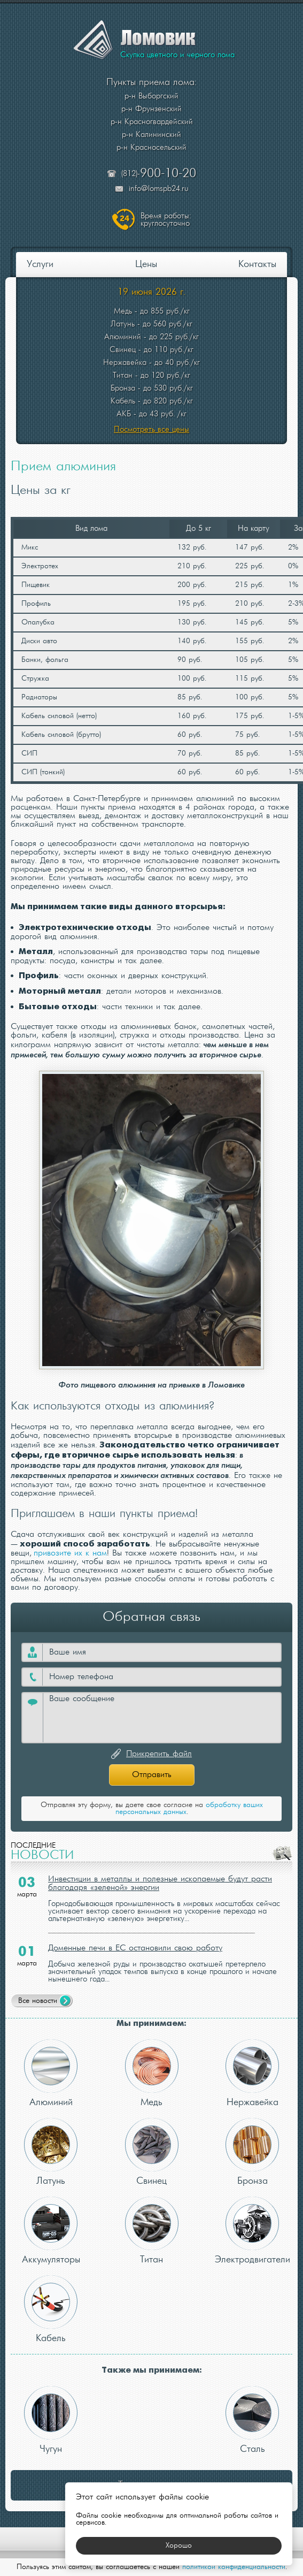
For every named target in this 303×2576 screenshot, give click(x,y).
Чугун (50, 2420)
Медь (151, 2073)
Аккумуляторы (51, 2231)
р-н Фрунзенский (151, 109)
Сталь (252, 2420)
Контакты (257, 264)
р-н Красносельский (151, 147)
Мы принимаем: (151, 2023)
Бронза (252, 2152)
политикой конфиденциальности (233, 2567)
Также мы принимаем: (152, 2370)
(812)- (158, 173)
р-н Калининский (151, 135)
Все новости (37, 2001)
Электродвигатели (252, 2231)
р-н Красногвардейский (152, 122)
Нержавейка (252, 2073)
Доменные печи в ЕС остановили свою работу (135, 1948)
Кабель (50, 2309)
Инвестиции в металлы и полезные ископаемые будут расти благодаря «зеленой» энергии (160, 1883)
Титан (151, 2231)
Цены (146, 264)
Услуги (40, 264)
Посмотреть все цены (151, 429)
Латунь (50, 2152)
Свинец (151, 2152)
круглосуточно (166, 219)
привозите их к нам (70, 1553)
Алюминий (50, 2073)
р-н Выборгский (151, 96)
